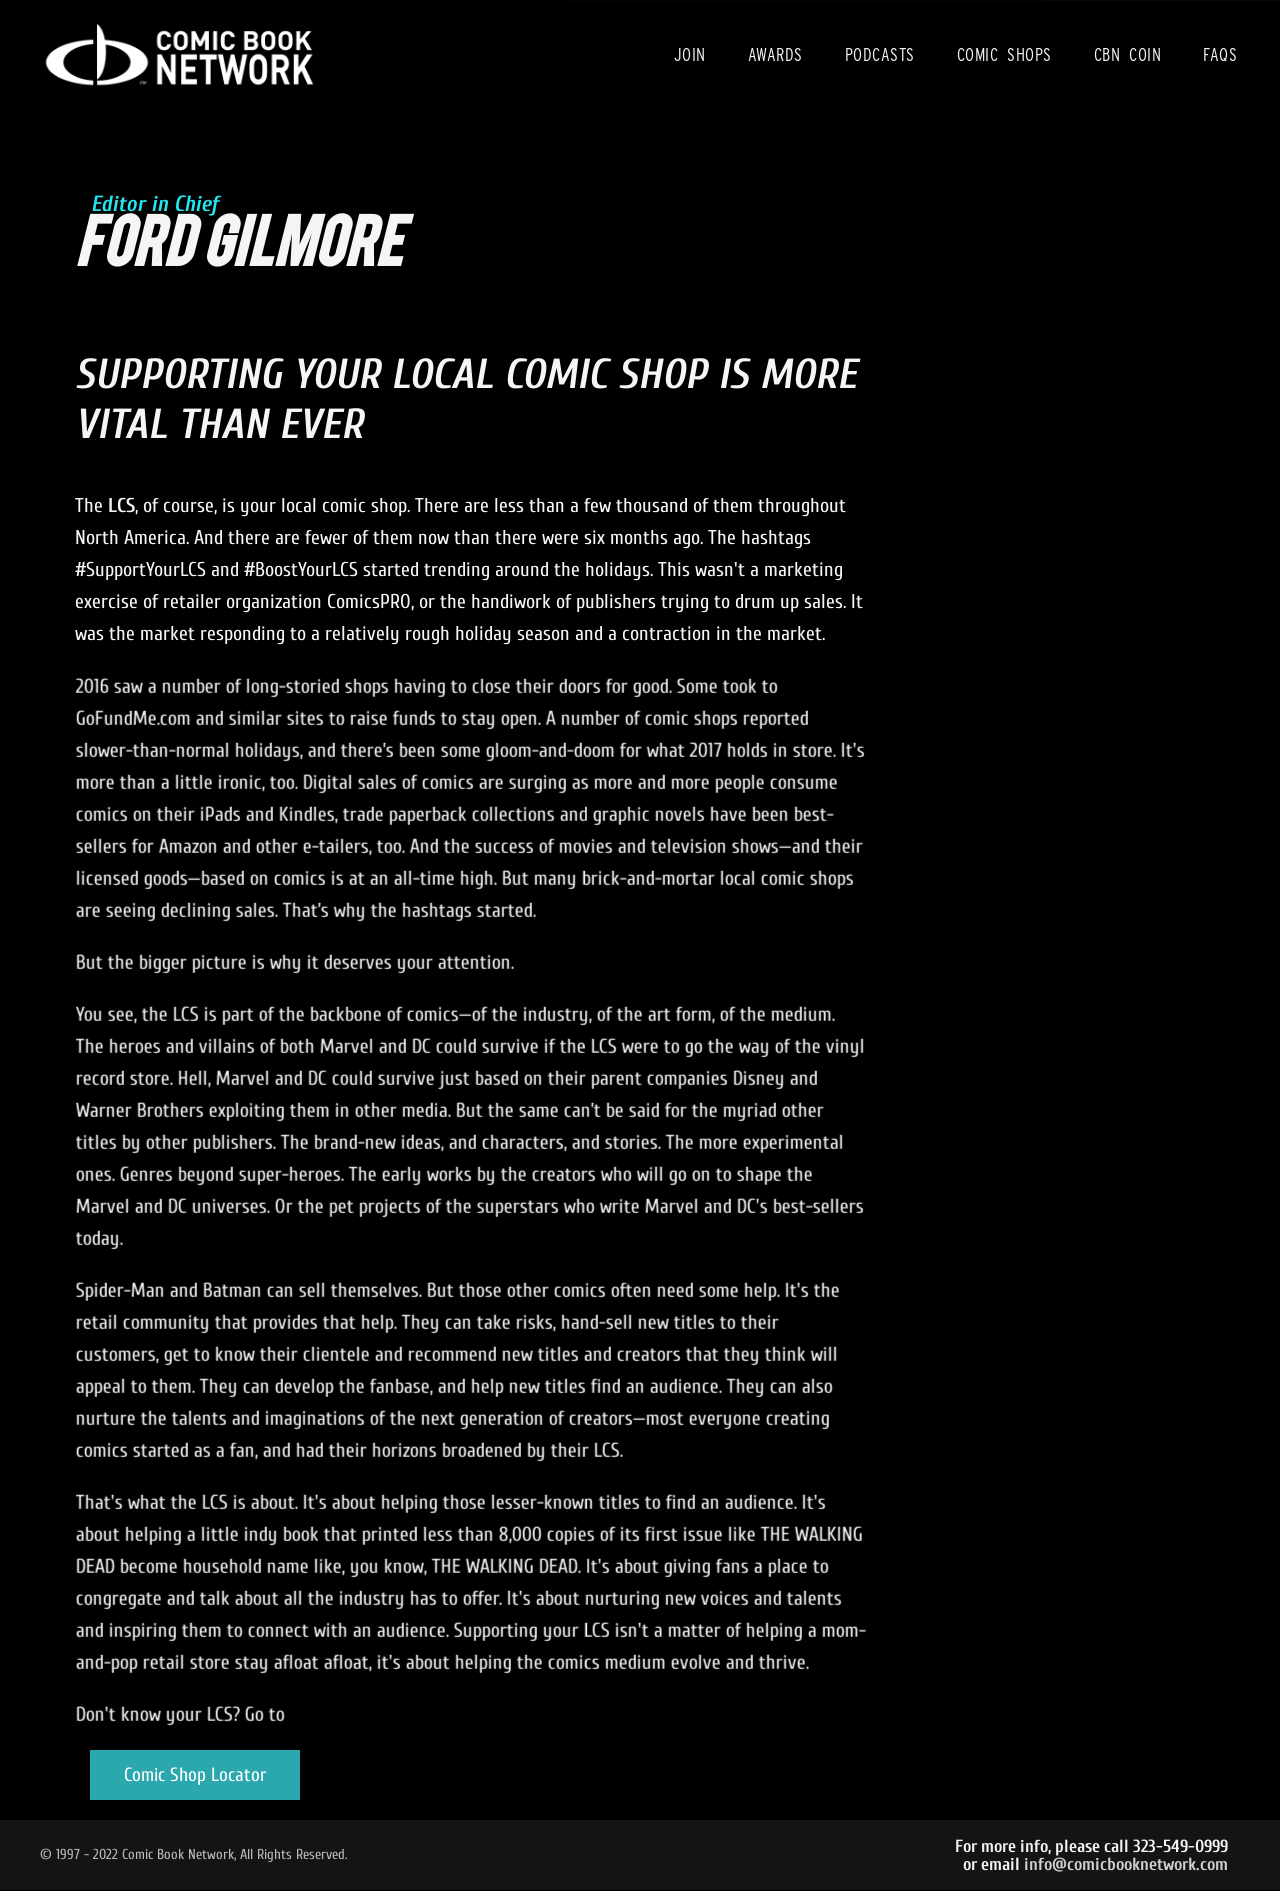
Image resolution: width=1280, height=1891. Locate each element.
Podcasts (880, 54)
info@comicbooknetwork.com (1126, 1864)
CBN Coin (1128, 54)
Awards (775, 54)
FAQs (1220, 54)
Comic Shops (1004, 54)
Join (690, 54)
